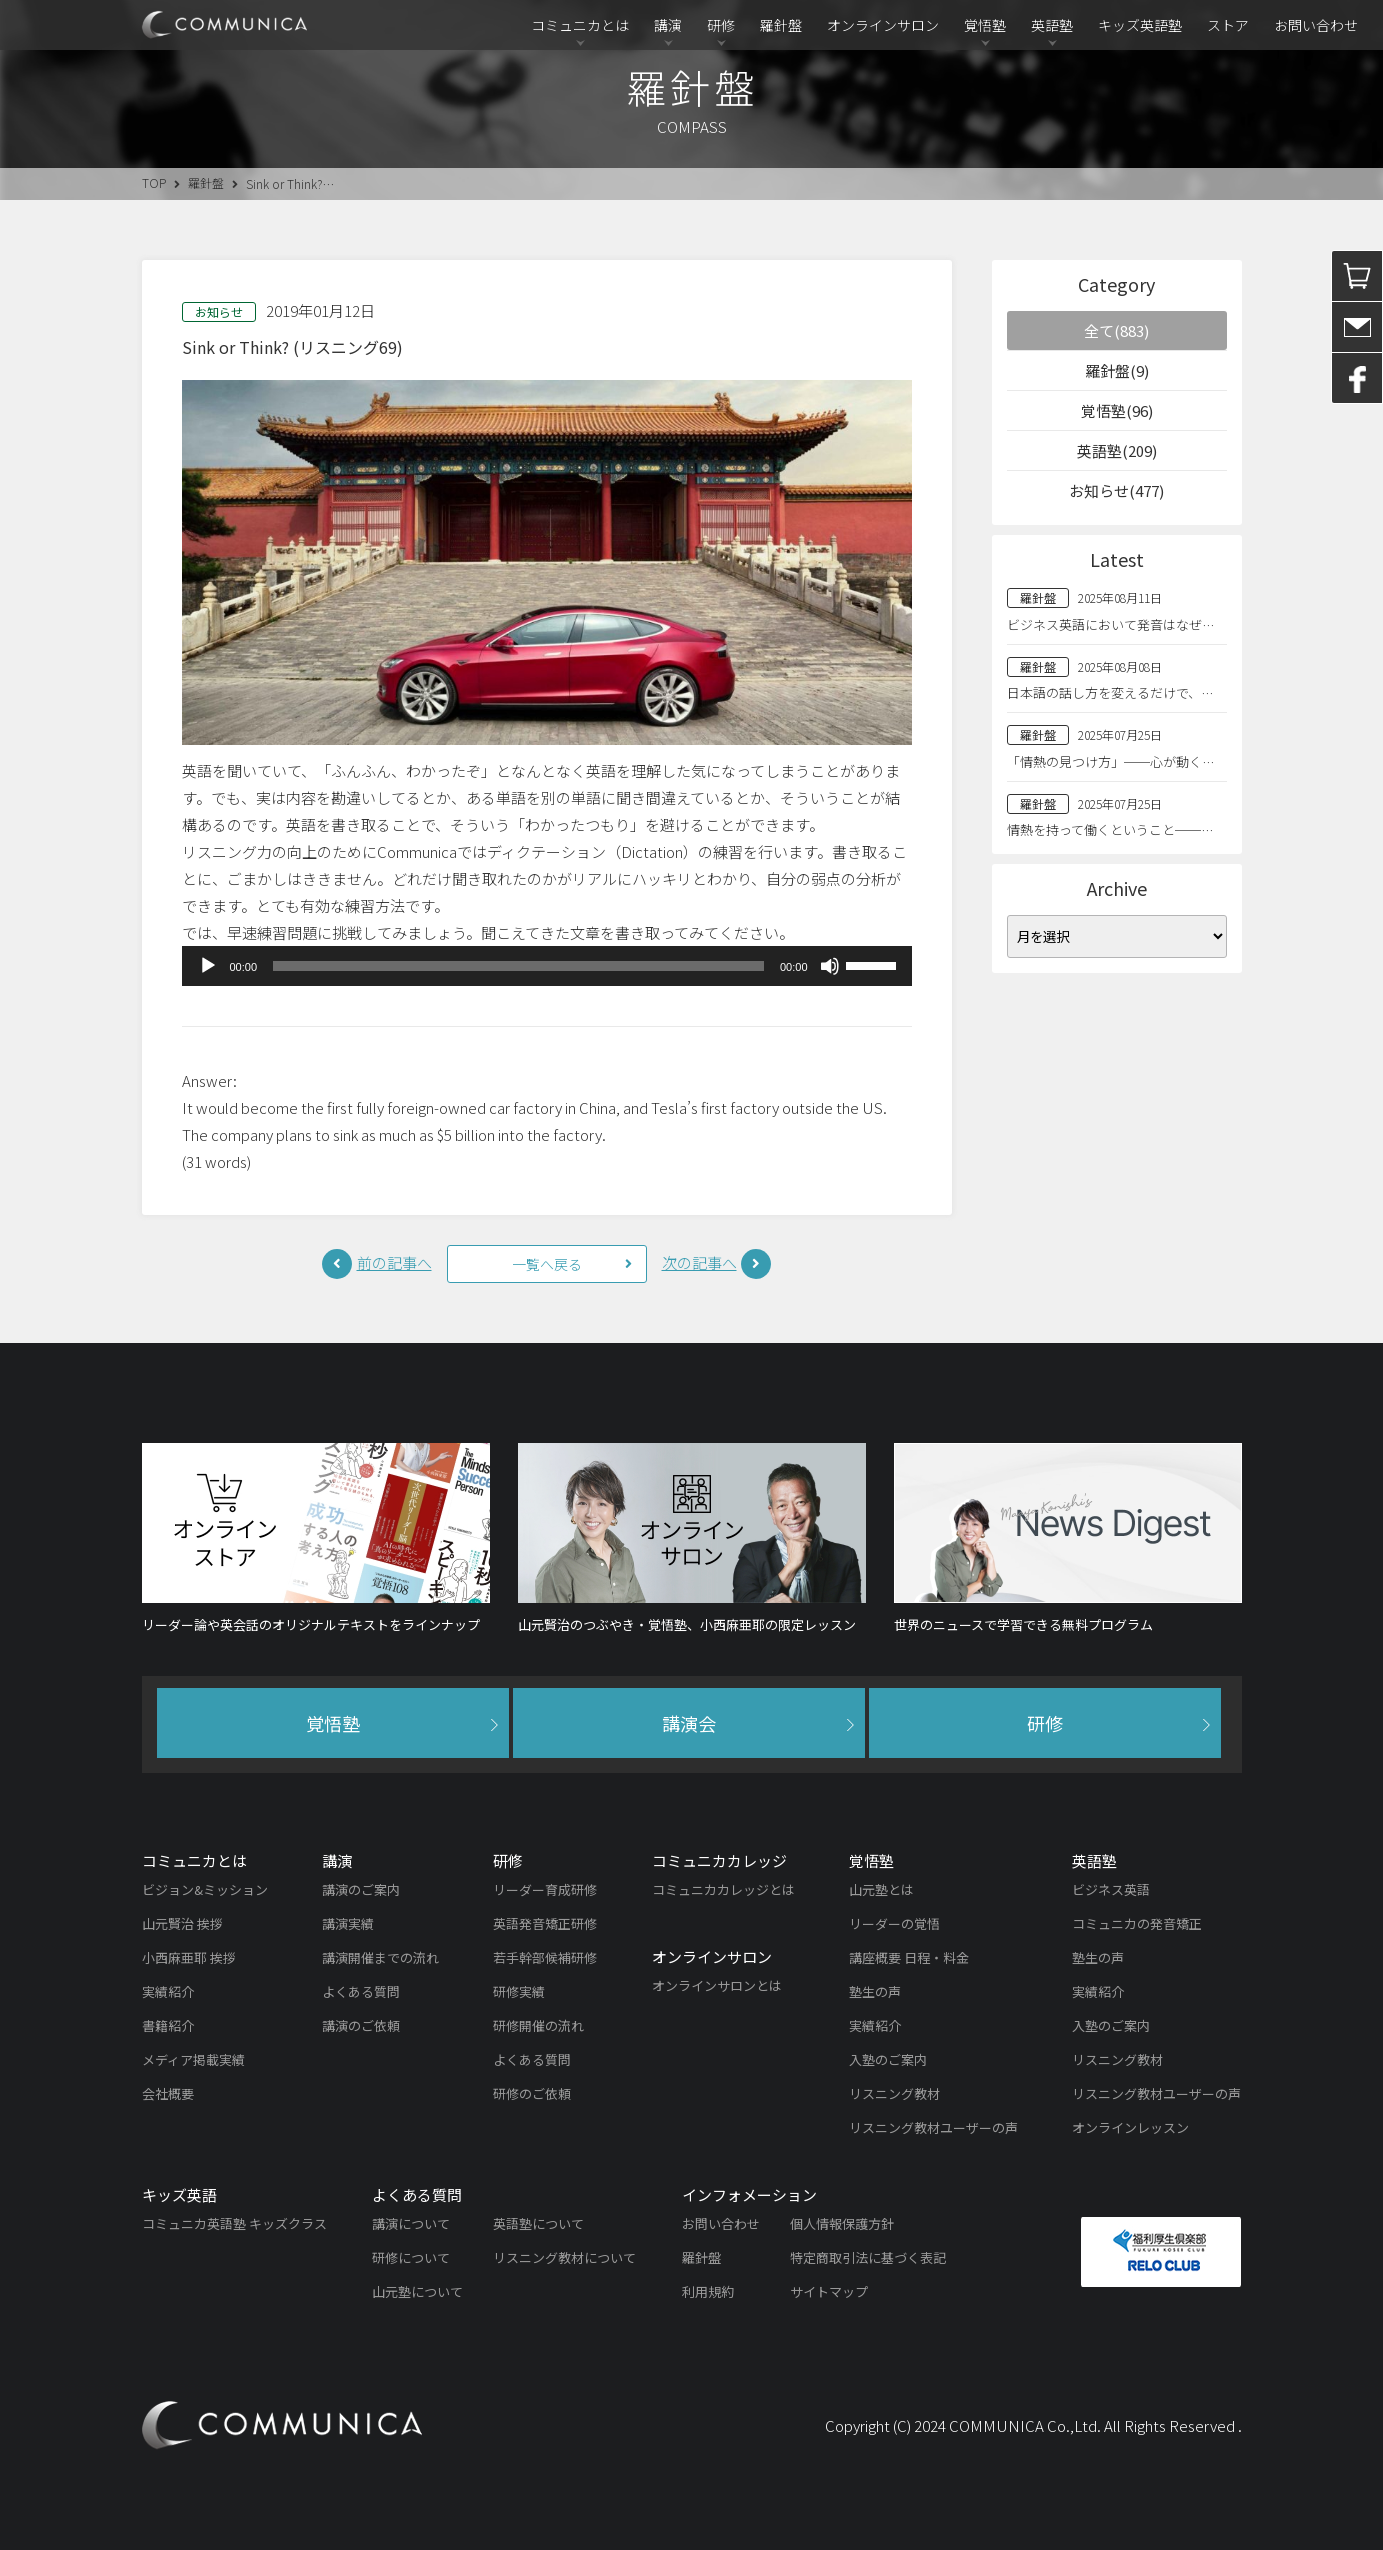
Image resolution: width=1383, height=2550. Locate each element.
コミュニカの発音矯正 (1137, 1923)
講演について (411, 2223)
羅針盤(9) (1117, 370)
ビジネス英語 (1111, 1889)
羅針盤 (781, 25)
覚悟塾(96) (1117, 410)
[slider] (518, 966)
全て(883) (1116, 330)
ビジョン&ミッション (205, 1889)
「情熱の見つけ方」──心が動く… (1110, 761)
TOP (154, 182)
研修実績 (519, 1991)
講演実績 (348, 1923)
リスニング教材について (564, 2257)
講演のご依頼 (361, 2025)
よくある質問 (361, 1991)
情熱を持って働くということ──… (1110, 829)
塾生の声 (875, 1991)
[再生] (208, 966)
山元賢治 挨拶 (182, 1923)
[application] (547, 966)
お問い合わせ (1316, 25)
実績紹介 (168, 1991)
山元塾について (417, 2291)
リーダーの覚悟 (894, 1923)
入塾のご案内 (888, 2059)
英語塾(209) (1117, 450)
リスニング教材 (894, 2093)
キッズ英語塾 (1140, 25)
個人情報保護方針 (842, 2223)
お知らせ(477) (1116, 490)
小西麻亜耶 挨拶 (189, 1957)
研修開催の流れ (538, 2025)
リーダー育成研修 (545, 1889)
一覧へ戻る (547, 1264)
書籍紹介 (168, 2025)
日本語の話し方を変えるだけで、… (1110, 692)
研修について (411, 2257)
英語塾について (538, 2223)
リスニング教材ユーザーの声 (933, 2127)
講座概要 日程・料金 (909, 1957)
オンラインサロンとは (717, 1985)
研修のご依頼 (532, 2093)
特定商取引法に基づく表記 (868, 2257)
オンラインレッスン (1130, 2127)
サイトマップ (829, 2291)
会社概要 (168, 2093)
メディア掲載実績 (193, 2059)
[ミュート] (830, 966)
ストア (1228, 25)
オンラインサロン (883, 25)
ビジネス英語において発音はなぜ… (1110, 624)
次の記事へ (699, 1262)
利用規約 (708, 2291)
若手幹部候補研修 (545, 1957)
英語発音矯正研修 (545, 1923)
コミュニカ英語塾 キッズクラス (234, 2223)
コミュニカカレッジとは (723, 1889)
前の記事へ (394, 1262)
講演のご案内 (361, 1889)
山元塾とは (881, 1889)
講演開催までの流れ (380, 1957)
